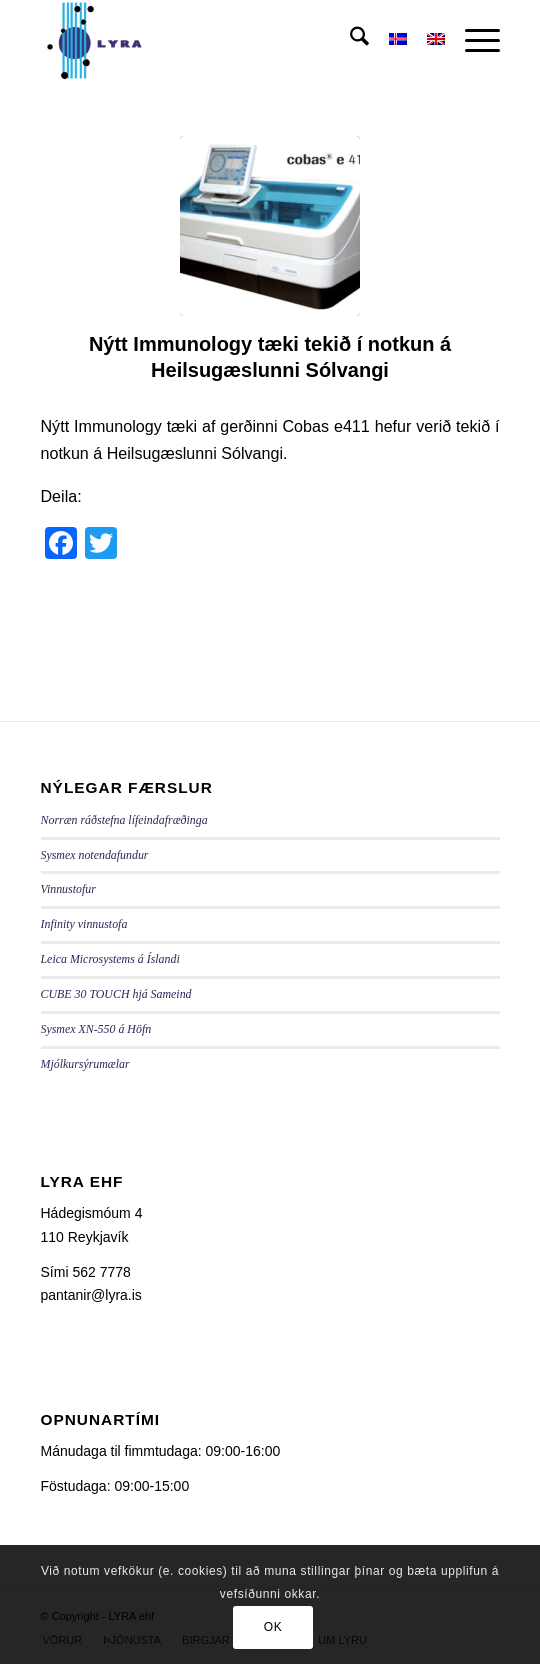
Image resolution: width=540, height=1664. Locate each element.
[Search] (349, 40)
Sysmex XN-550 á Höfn (96, 1029)
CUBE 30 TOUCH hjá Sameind (116, 994)
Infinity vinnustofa (84, 924)
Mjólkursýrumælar (85, 1064)
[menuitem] (349, 40)
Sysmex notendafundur (95, 855)
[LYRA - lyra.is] (224, 40)
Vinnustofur (68, 889)
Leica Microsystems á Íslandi (110, 959)
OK (273, 1627)
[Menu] (472, 40)
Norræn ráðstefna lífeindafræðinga (124, 820)
